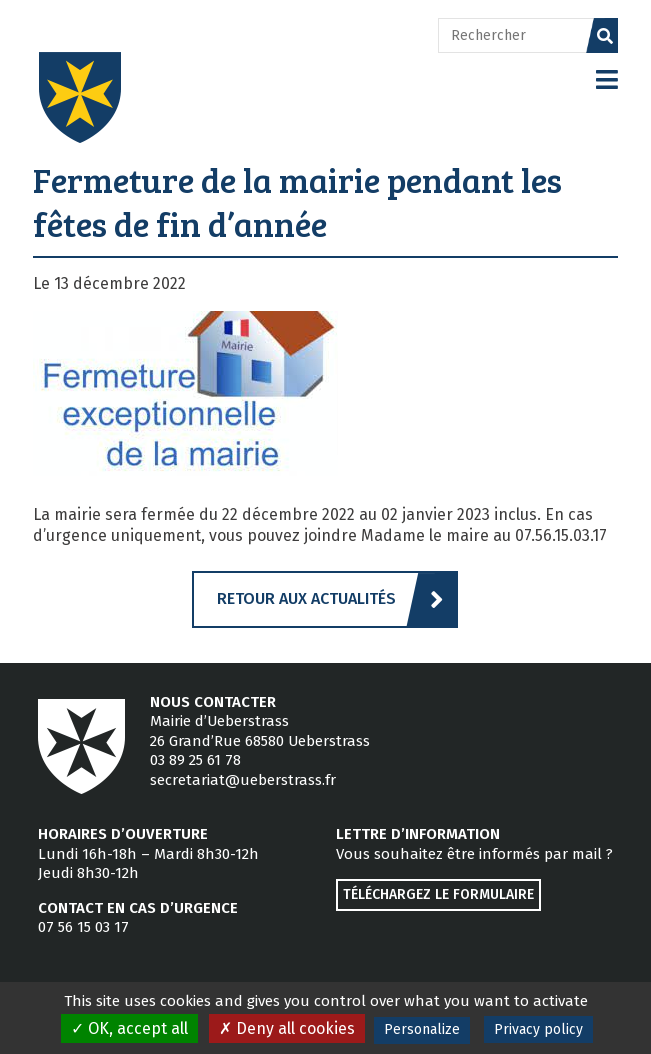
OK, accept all (129, 1028)
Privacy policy (538, 1029)
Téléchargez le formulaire (438, 894)
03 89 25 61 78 (195, 760)
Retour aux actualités (306, 598)
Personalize (422, 1029)
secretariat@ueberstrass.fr (243, 780)
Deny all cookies (287, 1028)
